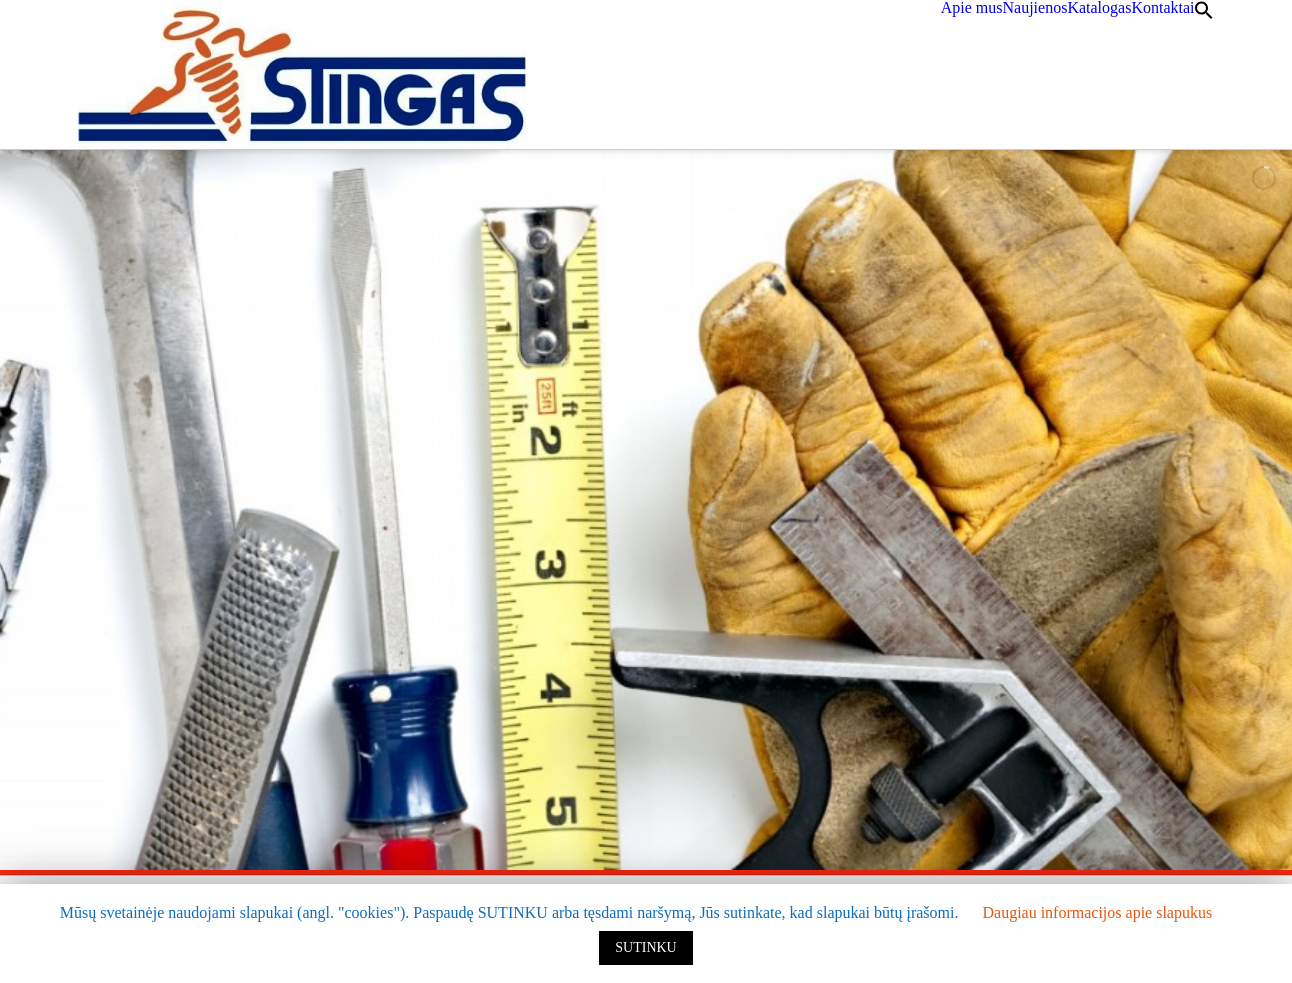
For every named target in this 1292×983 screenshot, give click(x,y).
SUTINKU (645, 947)
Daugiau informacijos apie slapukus (1097, 912)
